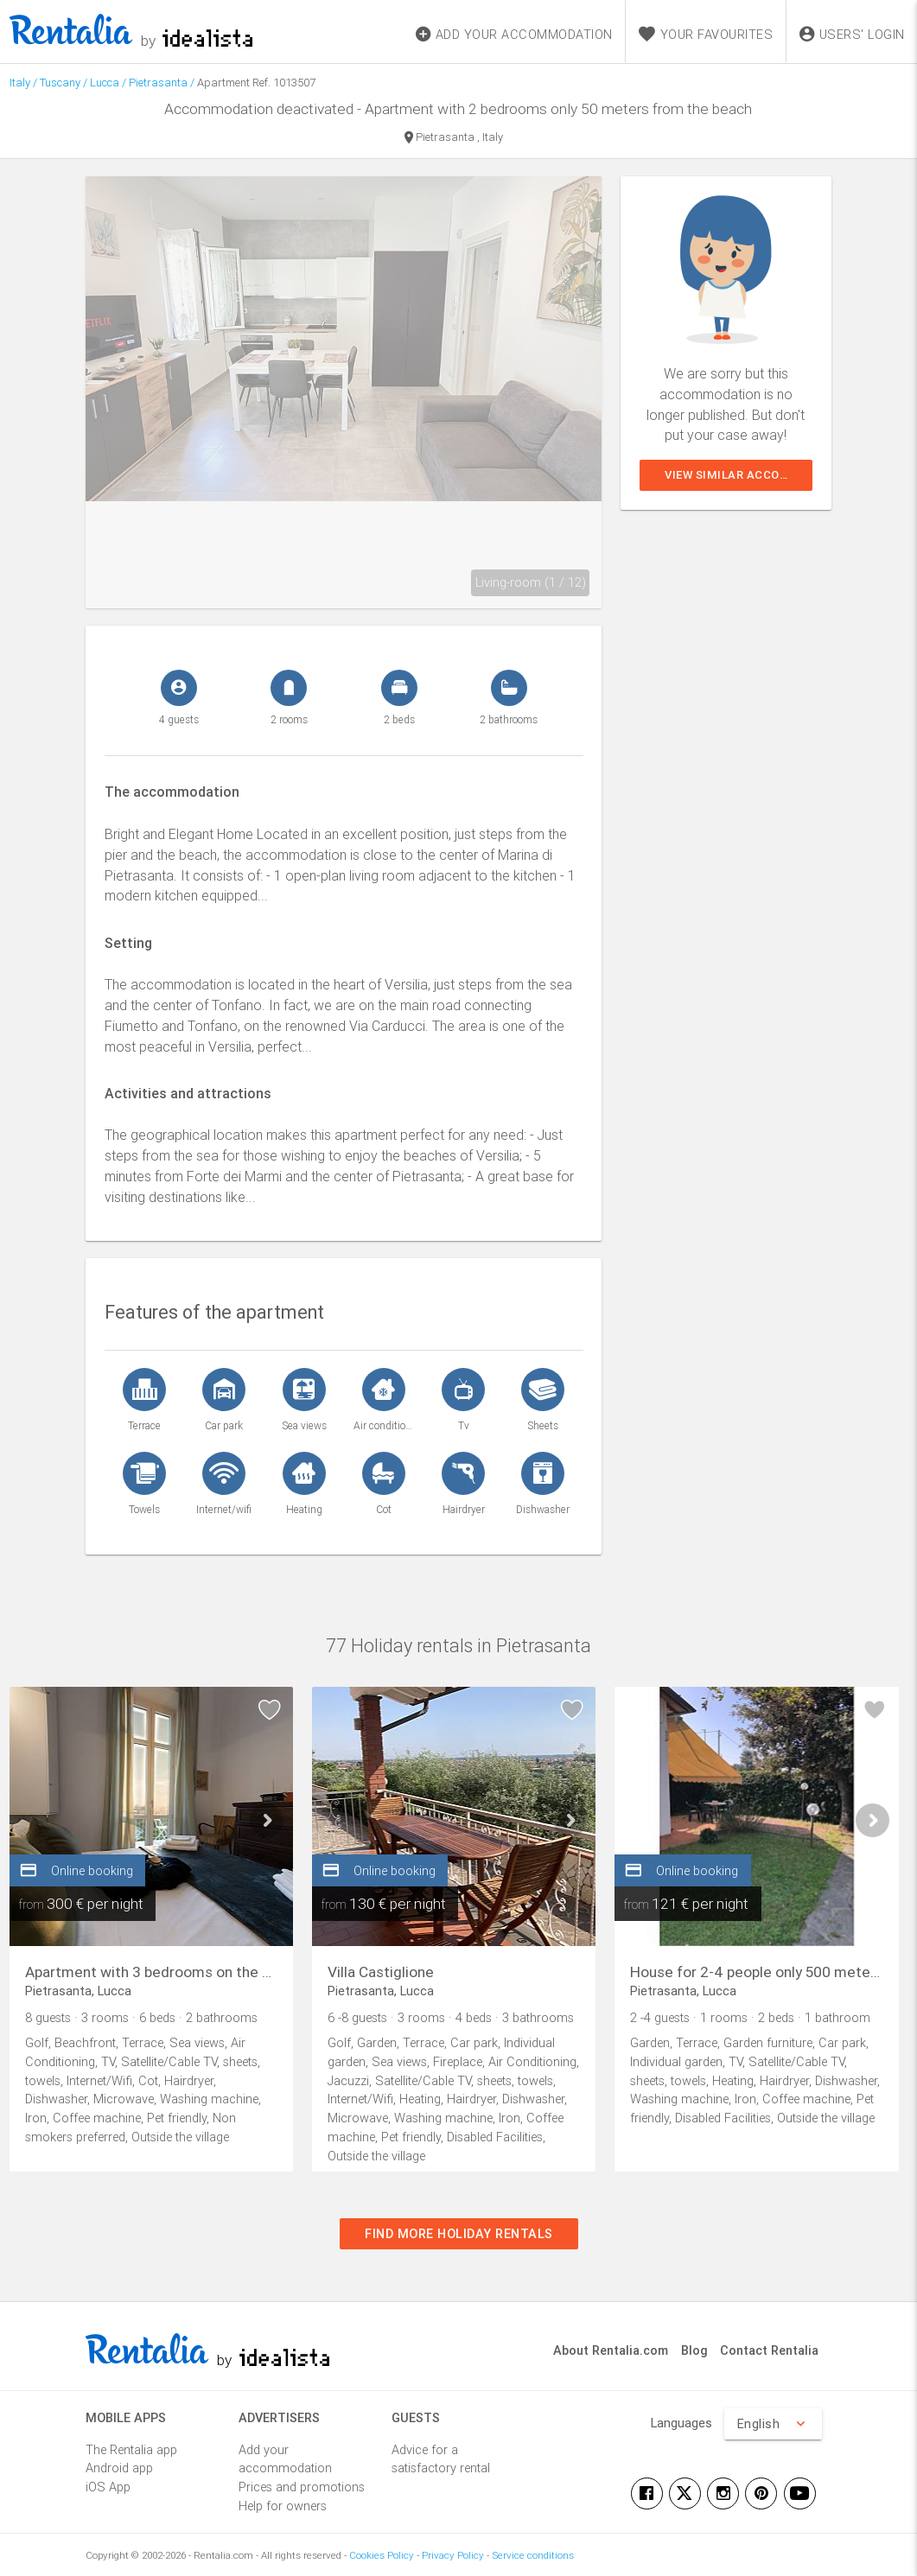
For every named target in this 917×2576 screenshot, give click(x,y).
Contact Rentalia (769, 2350)
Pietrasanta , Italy (453, 138)
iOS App (108, 2486)
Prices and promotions (302, 2486)
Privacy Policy (453, 2554)
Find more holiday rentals (459, 2233)
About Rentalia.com (610, 2350)
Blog (694, 2350)
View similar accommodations (738, 474)
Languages (681, 2422)
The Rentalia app (131, 2449)
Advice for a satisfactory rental (441, 2459)
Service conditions (533, 2554)
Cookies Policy (381, 2554)
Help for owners (283, 2505)
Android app (119, 2467)
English (773, 2423)
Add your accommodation (285, 2459)
